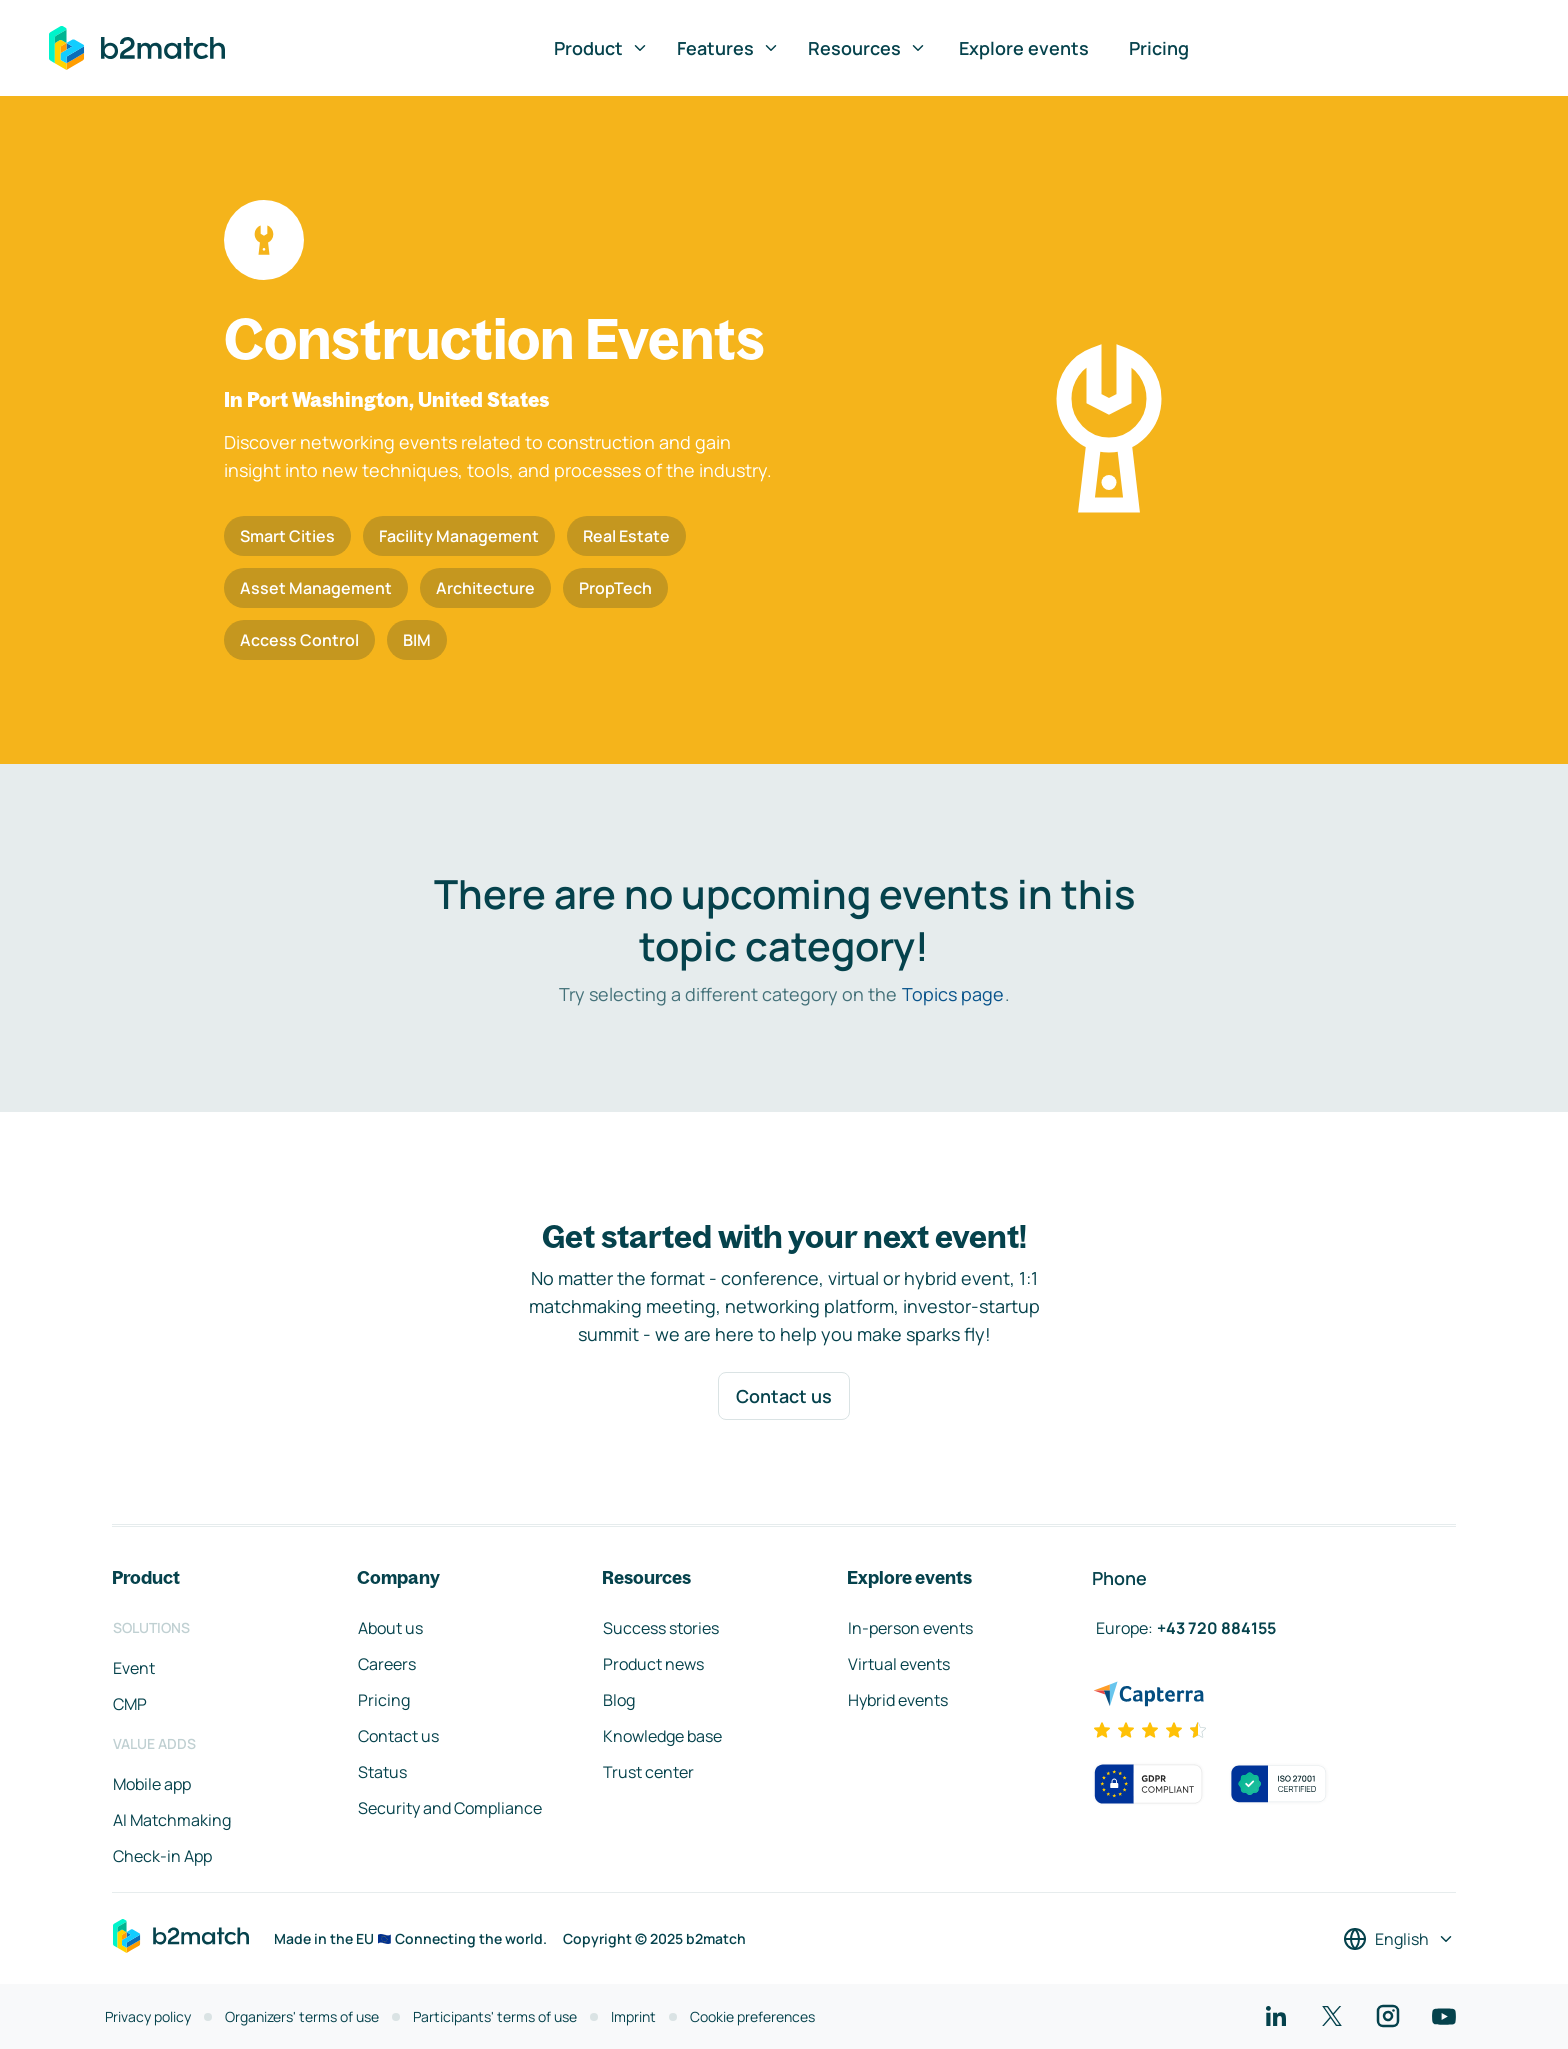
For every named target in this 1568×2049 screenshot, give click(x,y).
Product (601, 48)
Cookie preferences (752, 2016)
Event (134, 1668)
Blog (619, 1700)
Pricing (1159, 48)
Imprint (633, 2016)
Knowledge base (662, 1736)
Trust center (648, 1772)
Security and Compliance (450, 1808)
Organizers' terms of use (302, 2016)
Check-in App (162, 1856)
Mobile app (152, 1784)
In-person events (910, 1628)
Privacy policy (148, 2016)
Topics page (953, 994)
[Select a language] (1399, 1939)
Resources (867, 48)
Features (728, 48)
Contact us (784, 1396)
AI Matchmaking (172, 1820)
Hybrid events (898, 1700)
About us (390, 1628)
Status (382, 1772)
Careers (387, 1664)
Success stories (661, 1628)
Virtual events (899, 1664)
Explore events (1024, 48)
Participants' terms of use (495, 2016)
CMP (130, 1704)
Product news (653, 1664)
